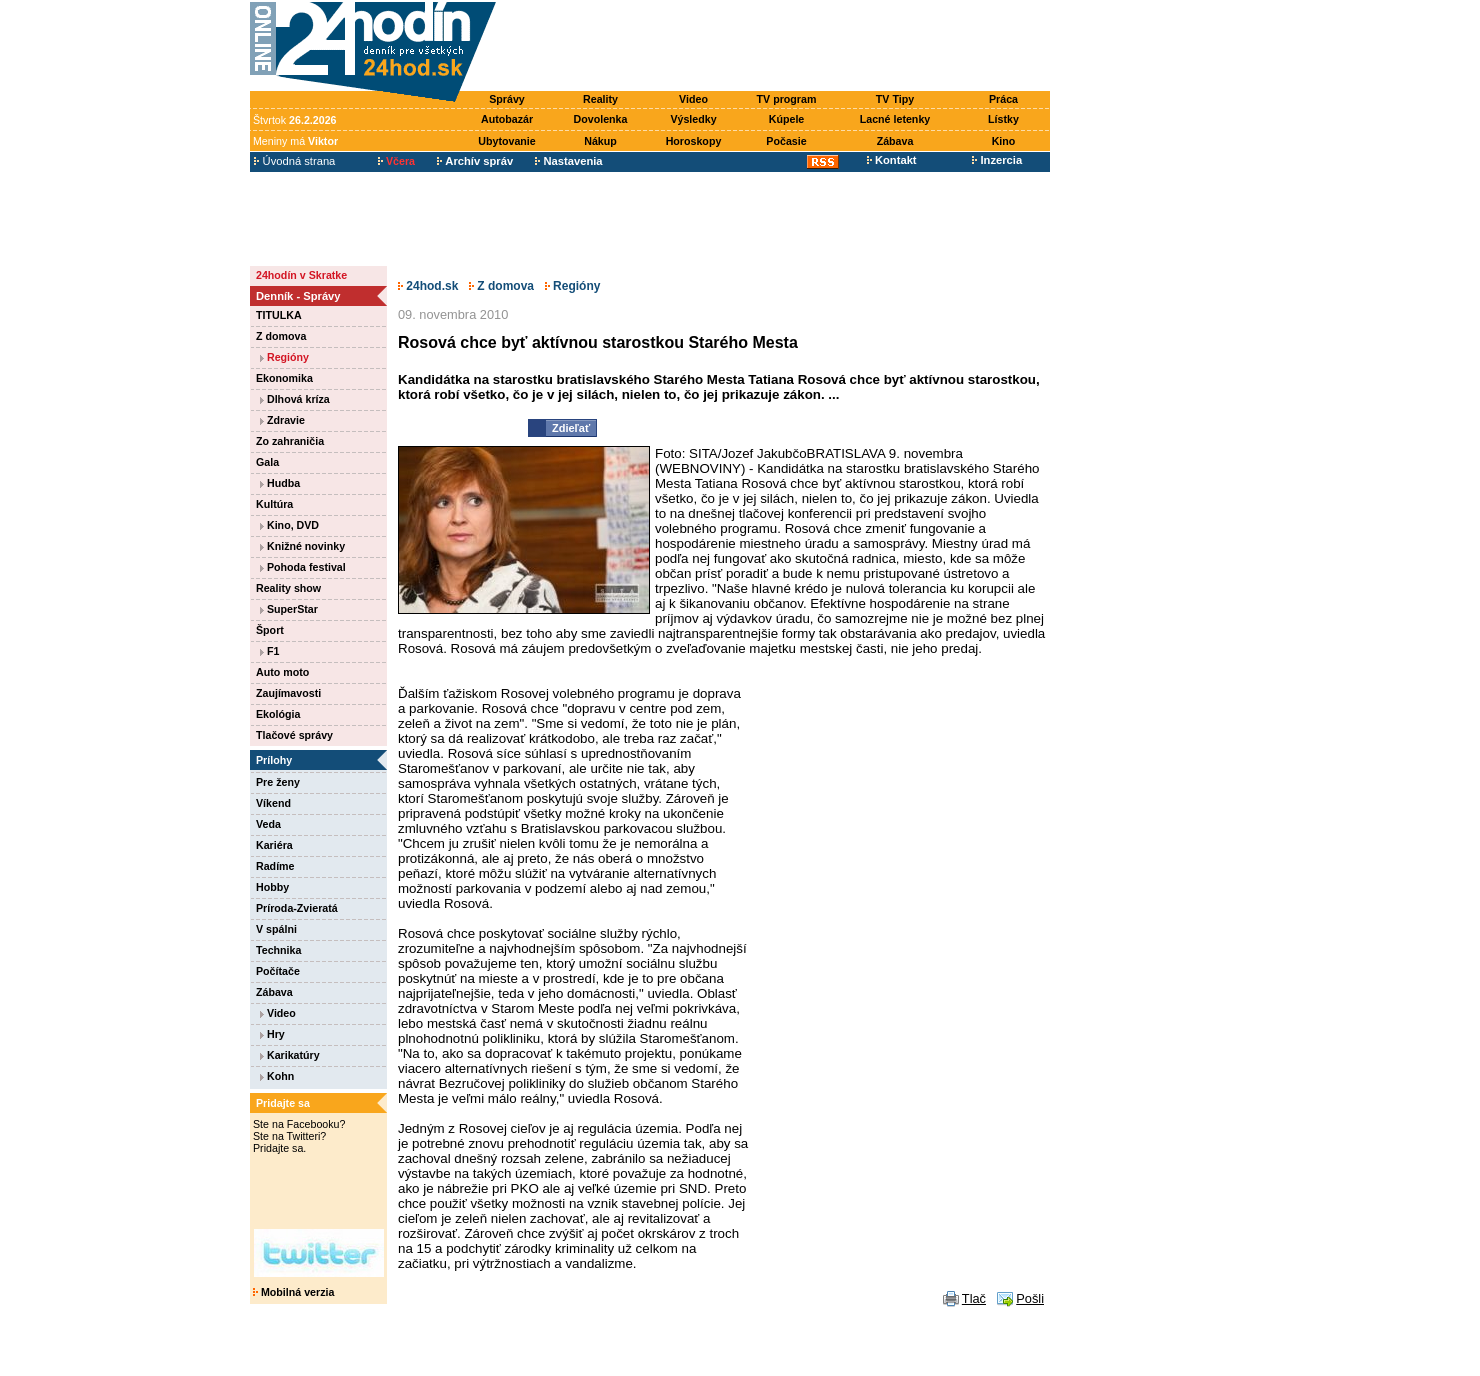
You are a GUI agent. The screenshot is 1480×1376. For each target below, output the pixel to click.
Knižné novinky (302, 546)
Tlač (974, 1298)
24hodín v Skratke (301, 275)
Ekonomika (284, 378)
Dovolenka (601, 119)
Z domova (281, 336)
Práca (1003, 99)
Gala (267, 462)
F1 (269, 651)
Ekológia (278, 714)
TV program (787, 99)
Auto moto (282, 672)
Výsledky (693, 119)
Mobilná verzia (293, 1292)
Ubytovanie (506, 141)
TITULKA (279, 315)
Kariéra (274, 845)
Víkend (273, 803)
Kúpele (787, 119)
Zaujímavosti (288, 693)
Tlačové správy (294, 735)
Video (693, 99)
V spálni (276, 929)
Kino (1004, 141)
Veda (268, 824)
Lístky (1003, 119)
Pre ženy (278, 782)
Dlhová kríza (295, 399)
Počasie (786, 141)
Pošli (1030, 1298)
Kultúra (274, 504)
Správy (507, 99)
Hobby (272, 887)
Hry (272, 1034)
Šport (270, 630)
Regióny (284, 357)
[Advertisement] (778, 47)
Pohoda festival (303, 567)
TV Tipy (895, 99)
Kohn (277, 1076)
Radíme (275, 866)
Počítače (278, 971)
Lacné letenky (895, 119)
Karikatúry (290, 1055)
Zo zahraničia (290, 441)
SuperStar (289, 609)
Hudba (280, 483)
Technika (278, 950)
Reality (600, 99)
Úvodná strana (294, 161)
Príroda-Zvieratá (297, 908)
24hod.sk (428, 286)
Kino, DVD (289, 525)
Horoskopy (694, 141)
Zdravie (282, 420)
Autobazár (507, 119)
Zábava (895, 141)
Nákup (600, 141)
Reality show (288, 588)
